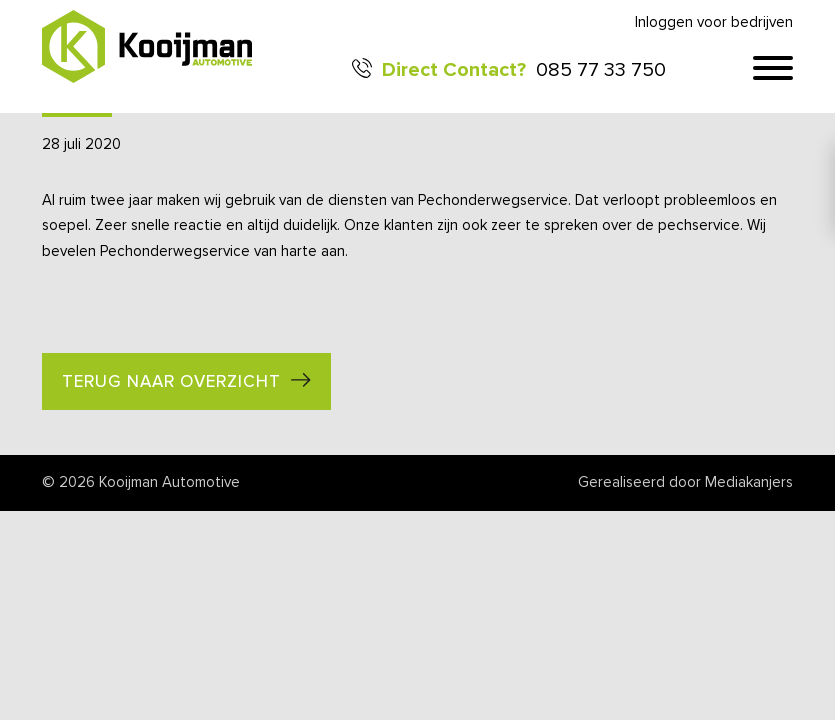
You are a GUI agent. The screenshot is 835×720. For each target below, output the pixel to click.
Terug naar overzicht (171, 382)
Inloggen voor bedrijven (714, 22)
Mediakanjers (749, 482)
